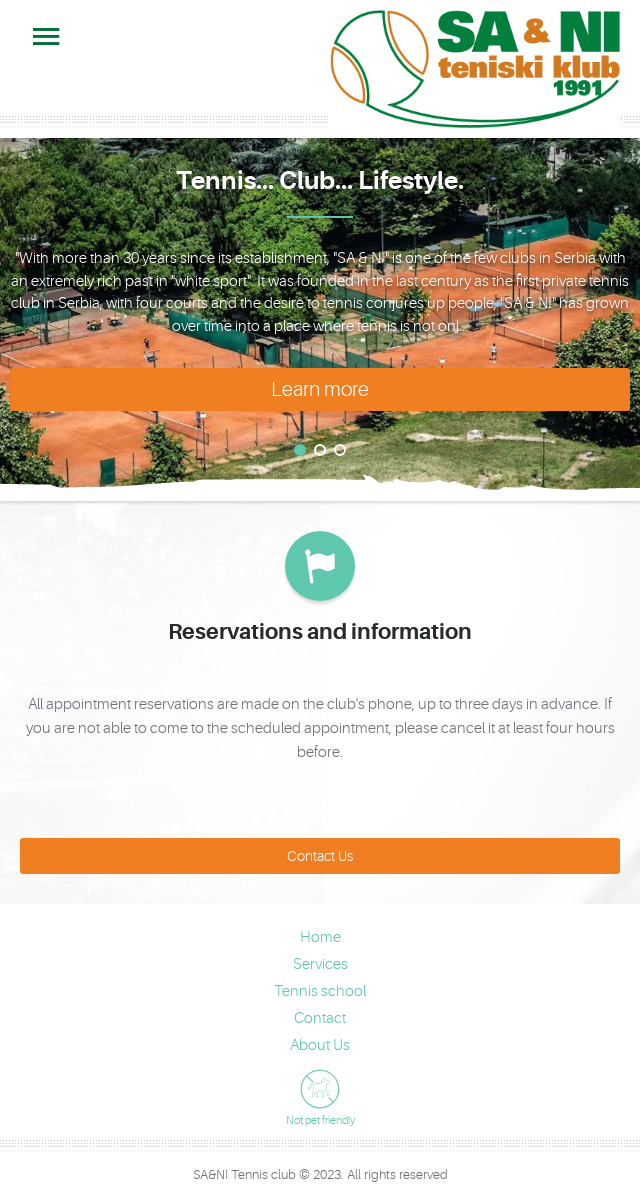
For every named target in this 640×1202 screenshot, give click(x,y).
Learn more (320, 389)
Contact (320, 1018)
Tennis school (320, 991)
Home (320, 937)
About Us (320, 1045)
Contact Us (320, 856)
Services (320, 964)
